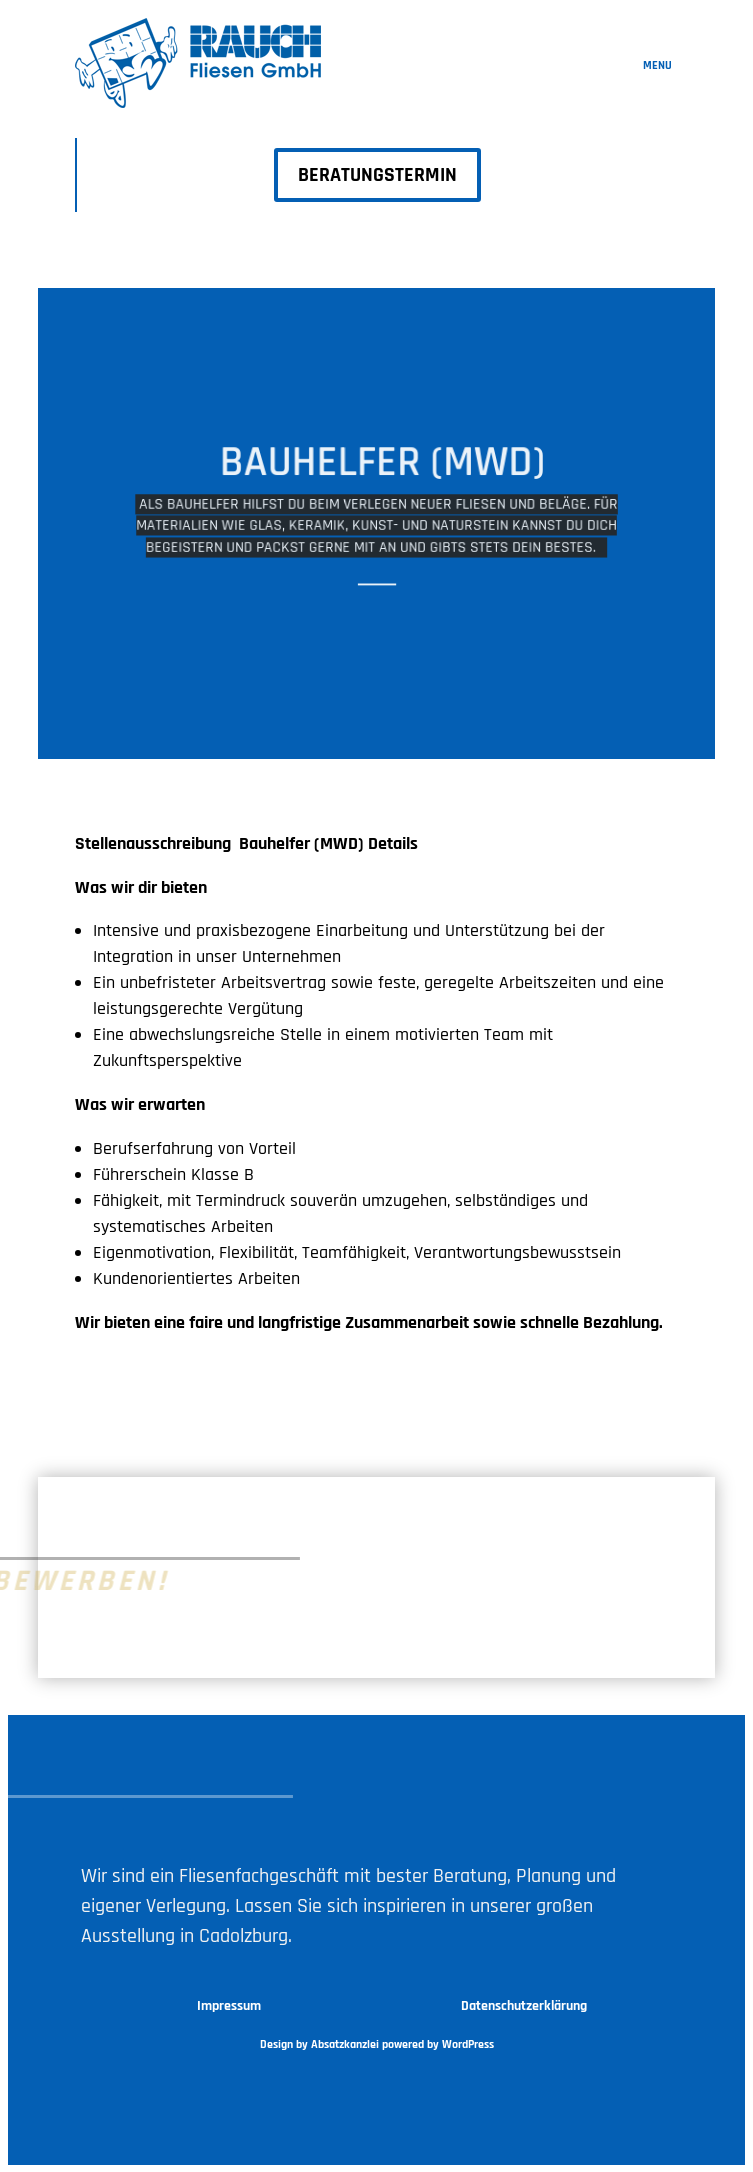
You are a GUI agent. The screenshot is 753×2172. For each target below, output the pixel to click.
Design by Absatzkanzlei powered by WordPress (377, 2044)
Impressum (229, 2006)
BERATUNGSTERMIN (377, 175)
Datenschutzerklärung (524, 2006)
